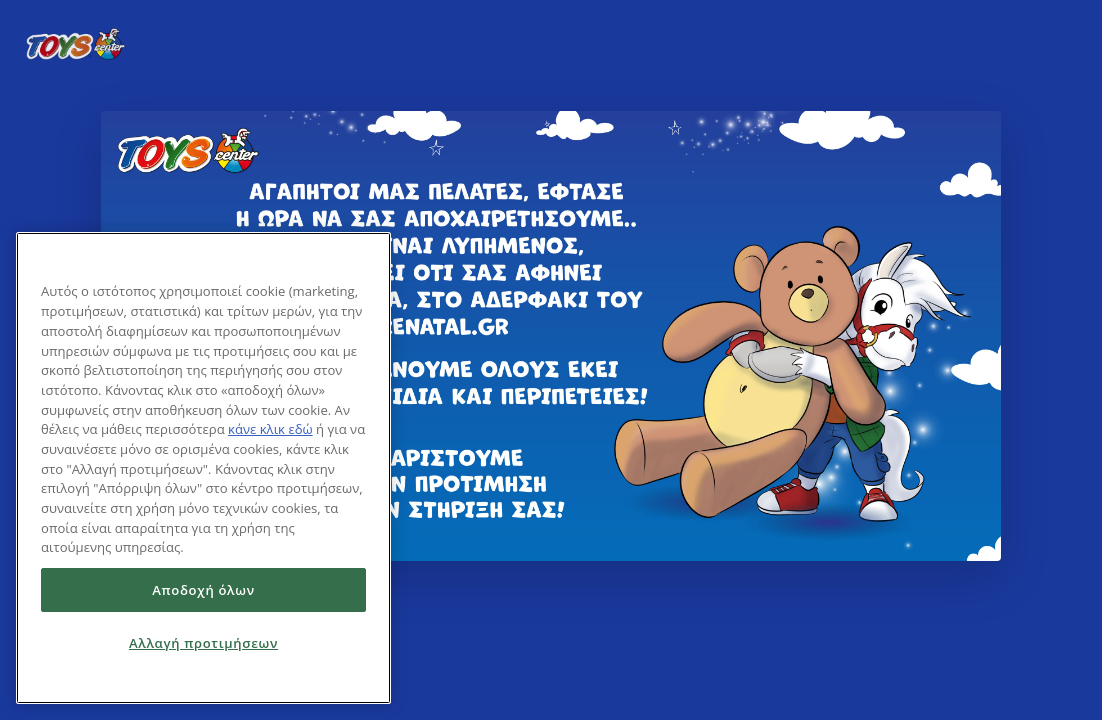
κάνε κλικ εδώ (270, 429)
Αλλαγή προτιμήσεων (203, 643)
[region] (203, 468)
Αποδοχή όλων (203, 590)
